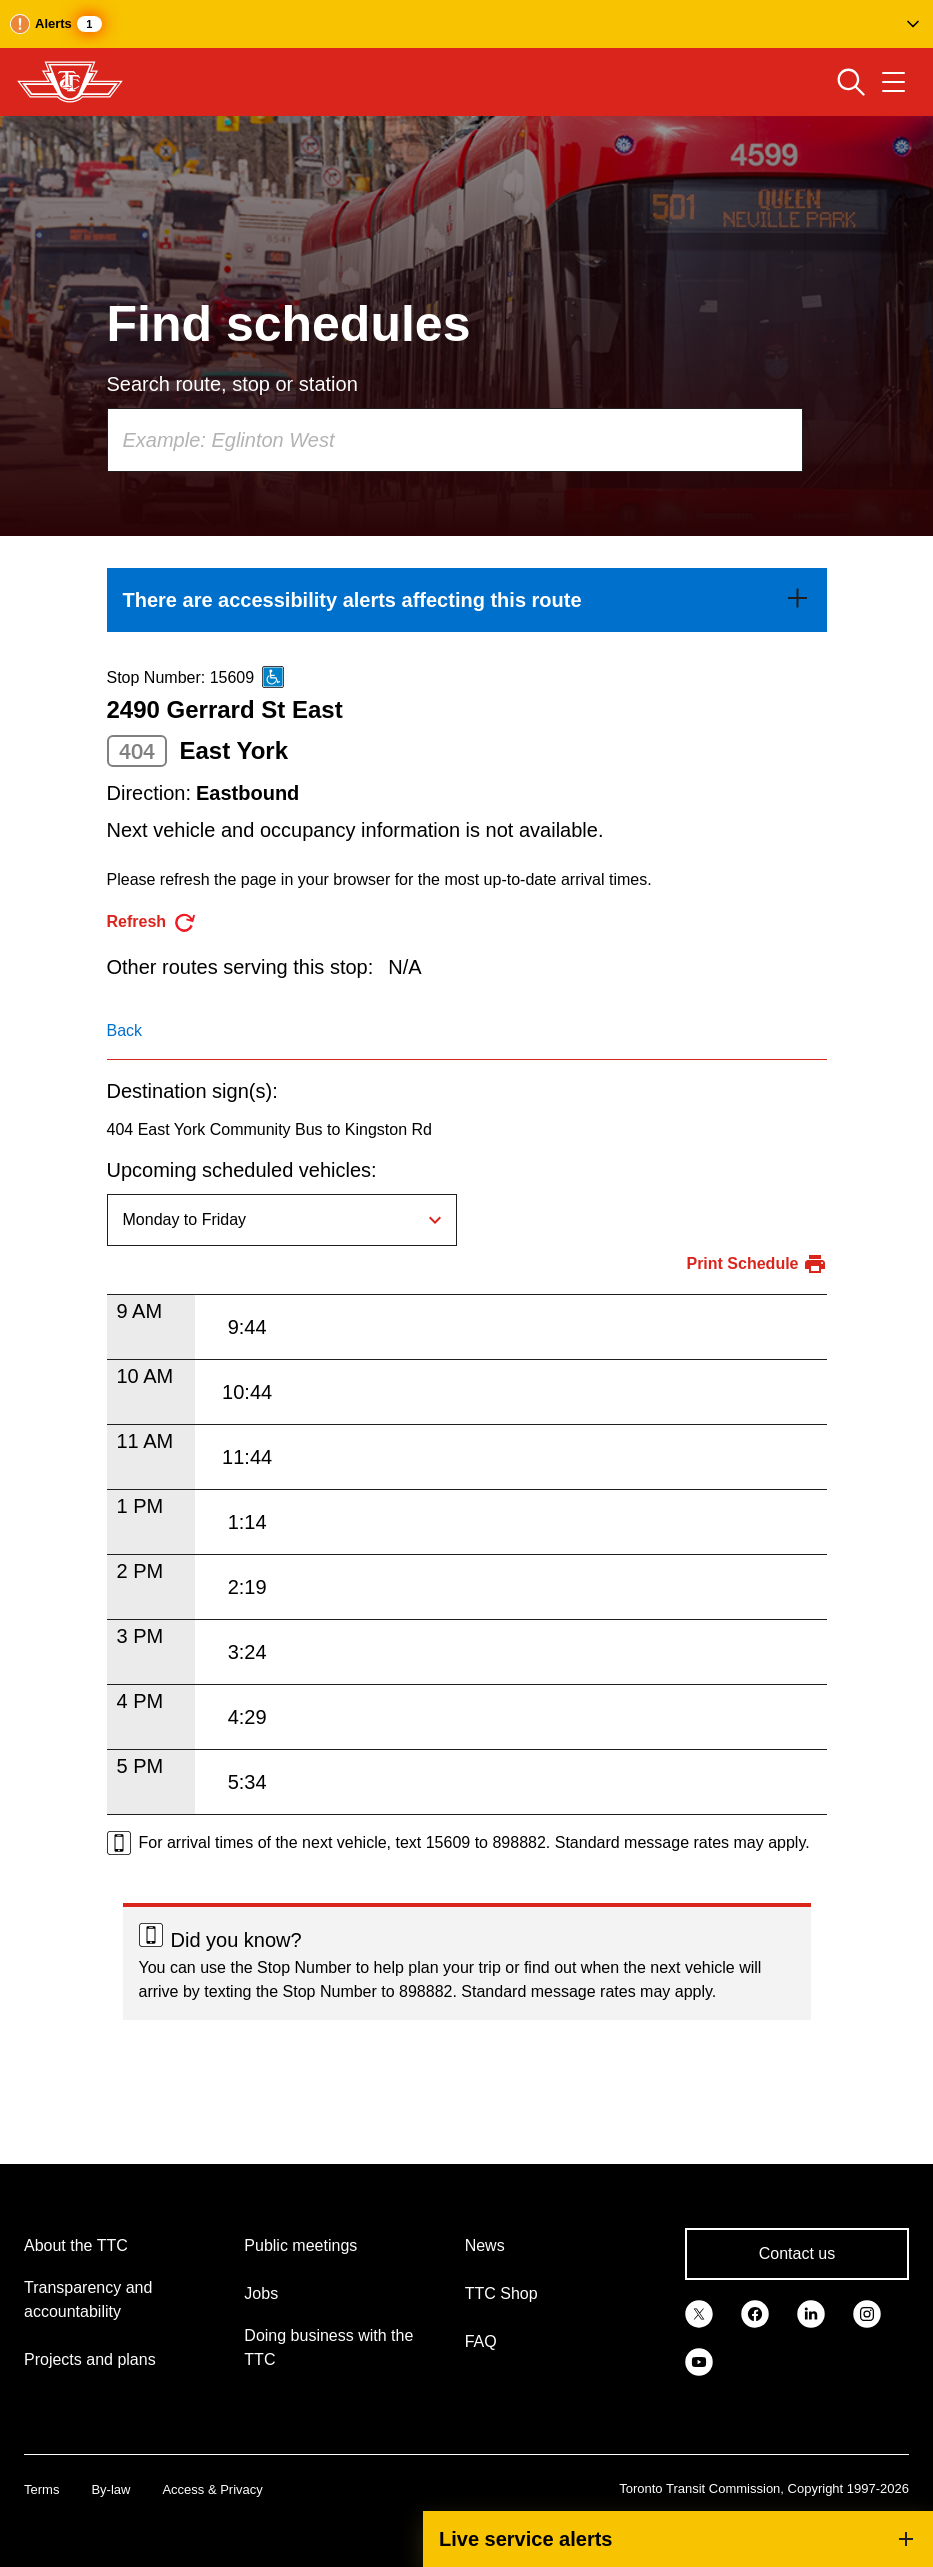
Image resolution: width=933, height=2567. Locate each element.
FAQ (481, 2341)
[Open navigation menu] (893, 82)
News (485, 2245)
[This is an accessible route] (273, 677)
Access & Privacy (212, 2489)
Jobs (261, 2293)
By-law (110, 2489)
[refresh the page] (152, 922)
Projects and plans (90, 2359)
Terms (41, 2489)
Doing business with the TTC (328, 2347)
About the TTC (76, 2245)
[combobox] (455, 440)
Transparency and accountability (88, 2299)
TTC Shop (501, 2293)
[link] (467, 600)
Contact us (797, 2253)
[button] (466, 24)
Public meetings (300, 2245)
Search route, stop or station (232, 384)
